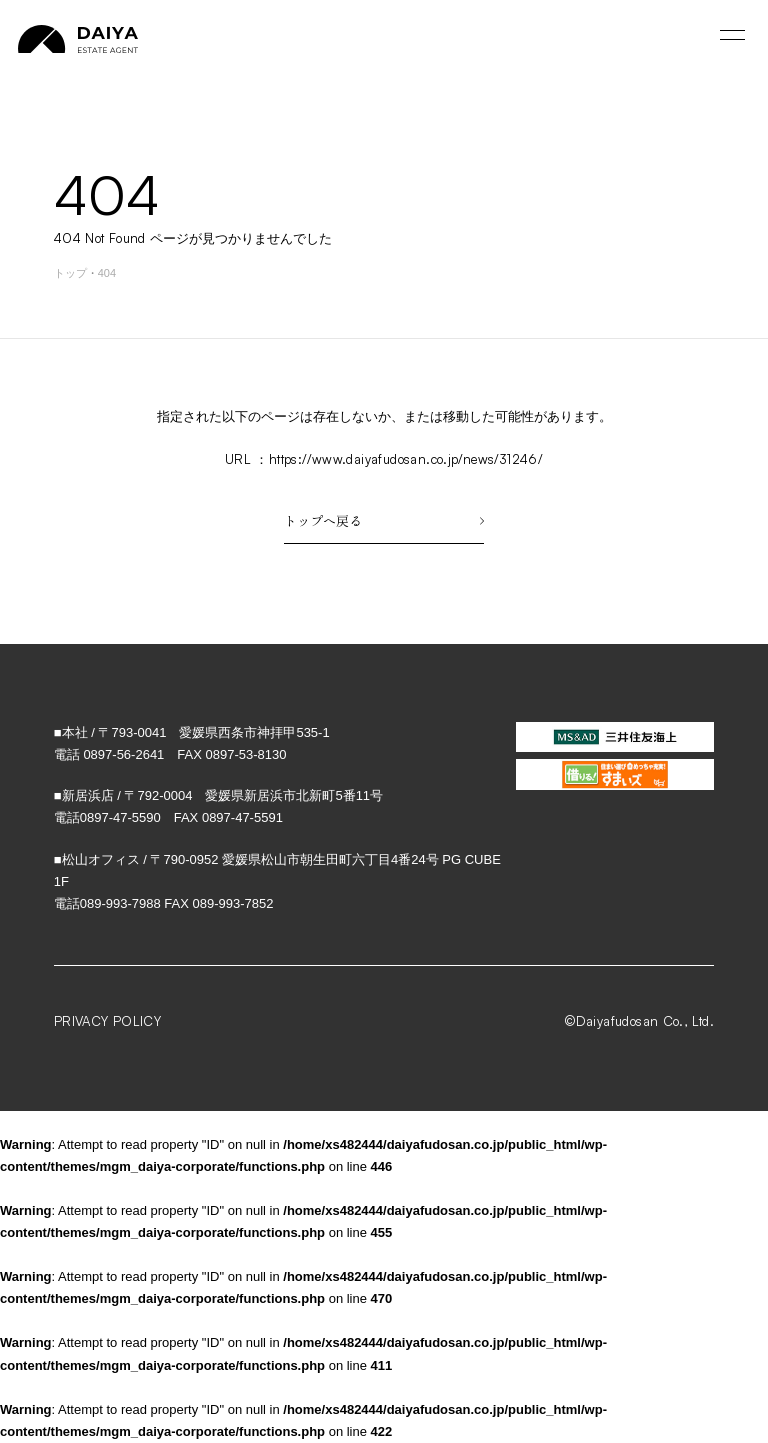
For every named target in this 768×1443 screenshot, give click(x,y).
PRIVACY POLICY (107, 1021)
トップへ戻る (384, 520)
